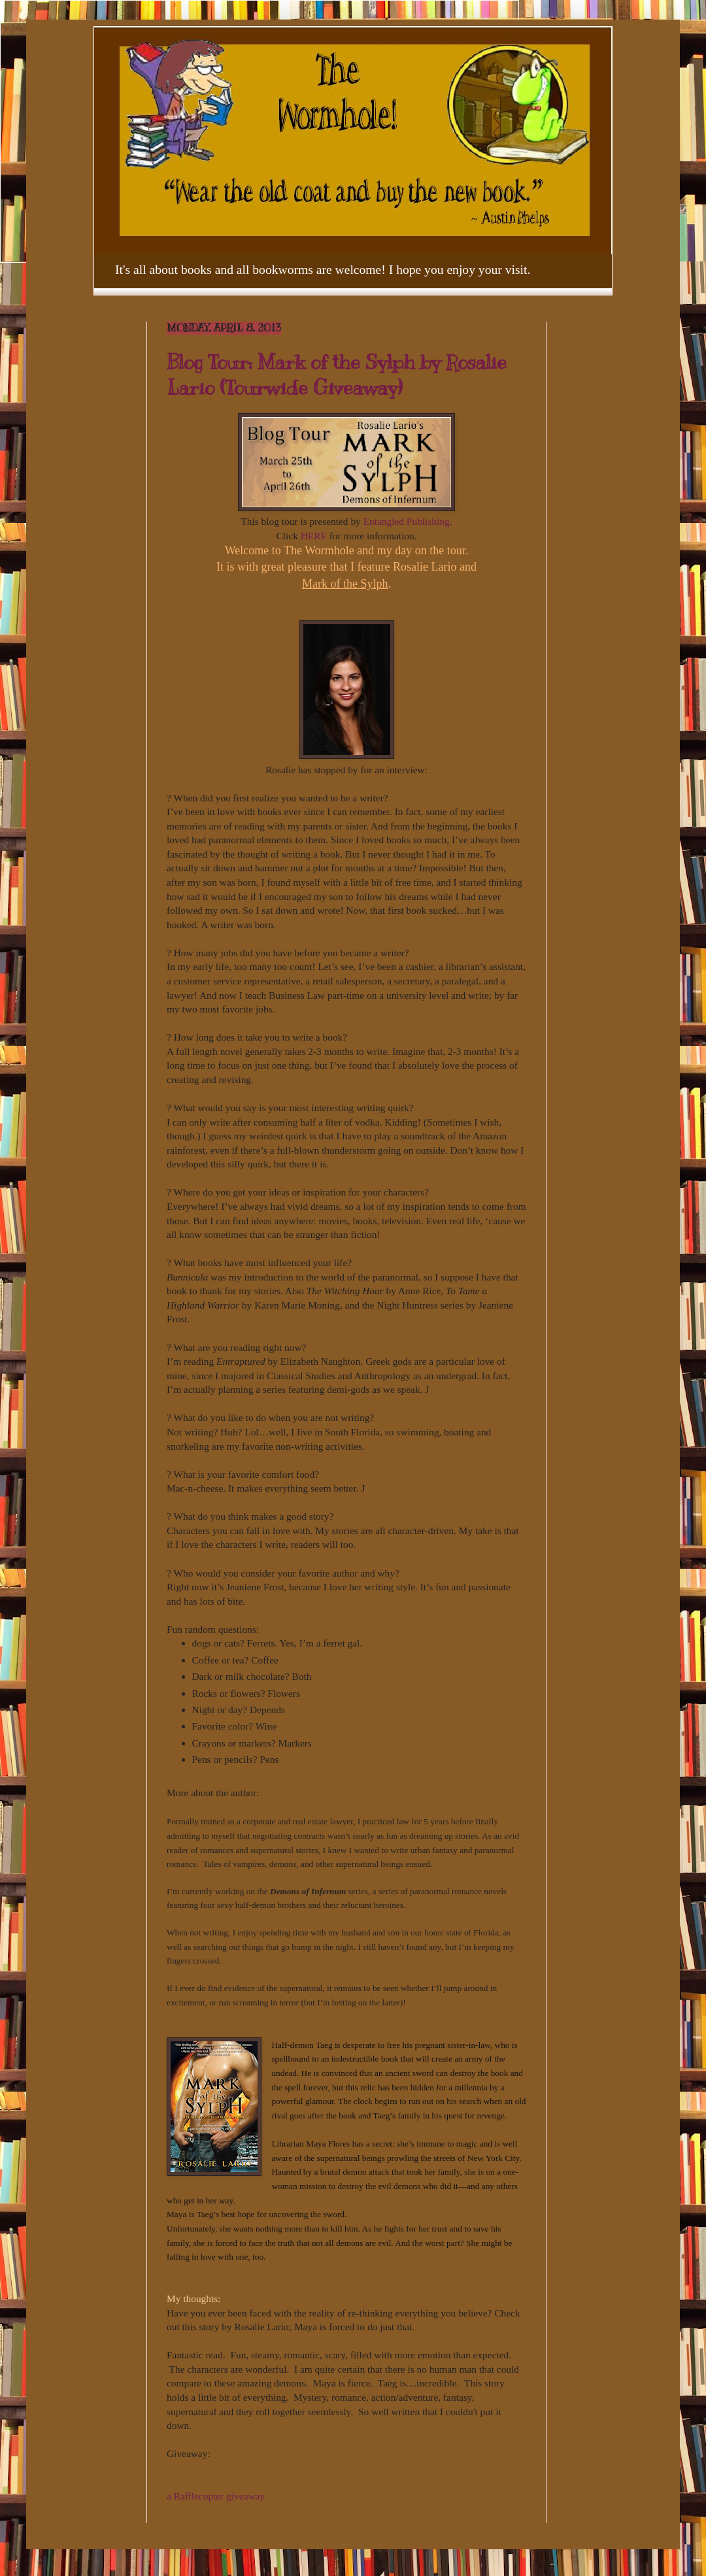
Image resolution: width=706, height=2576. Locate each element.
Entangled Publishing (405, 521)
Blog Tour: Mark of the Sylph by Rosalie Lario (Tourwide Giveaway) (337, 375)
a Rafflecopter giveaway (216, 2495)
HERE (314, 535)
